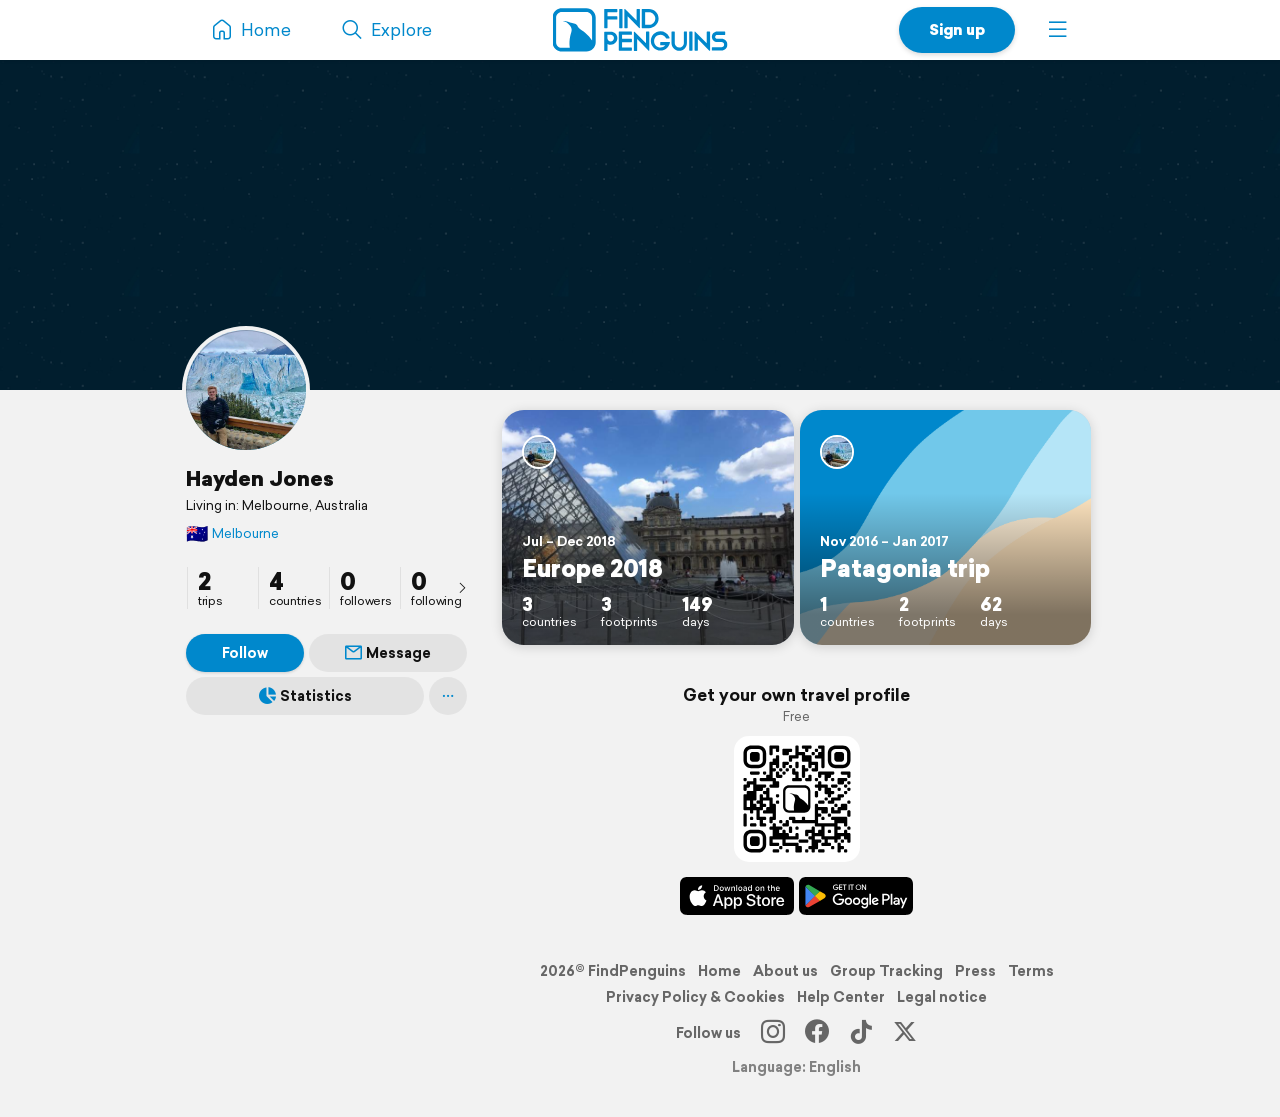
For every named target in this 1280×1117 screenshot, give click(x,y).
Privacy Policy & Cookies (695, 997)
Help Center (841, 997)
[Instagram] (773, 1033)
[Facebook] (817, 1033)
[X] (905, 1033)
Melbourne (232, 533)
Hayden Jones (260, 478)
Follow (245, 653)
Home (719, 971)
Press (975, 971)
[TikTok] (861, 1033)
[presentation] (462, 587)
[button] (1058, 30)
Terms (1031, 971)
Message (388, 653)
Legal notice (942, 997)
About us (785, 971)
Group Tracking (886, 971)
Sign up (957, 29)
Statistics (305, 696)
